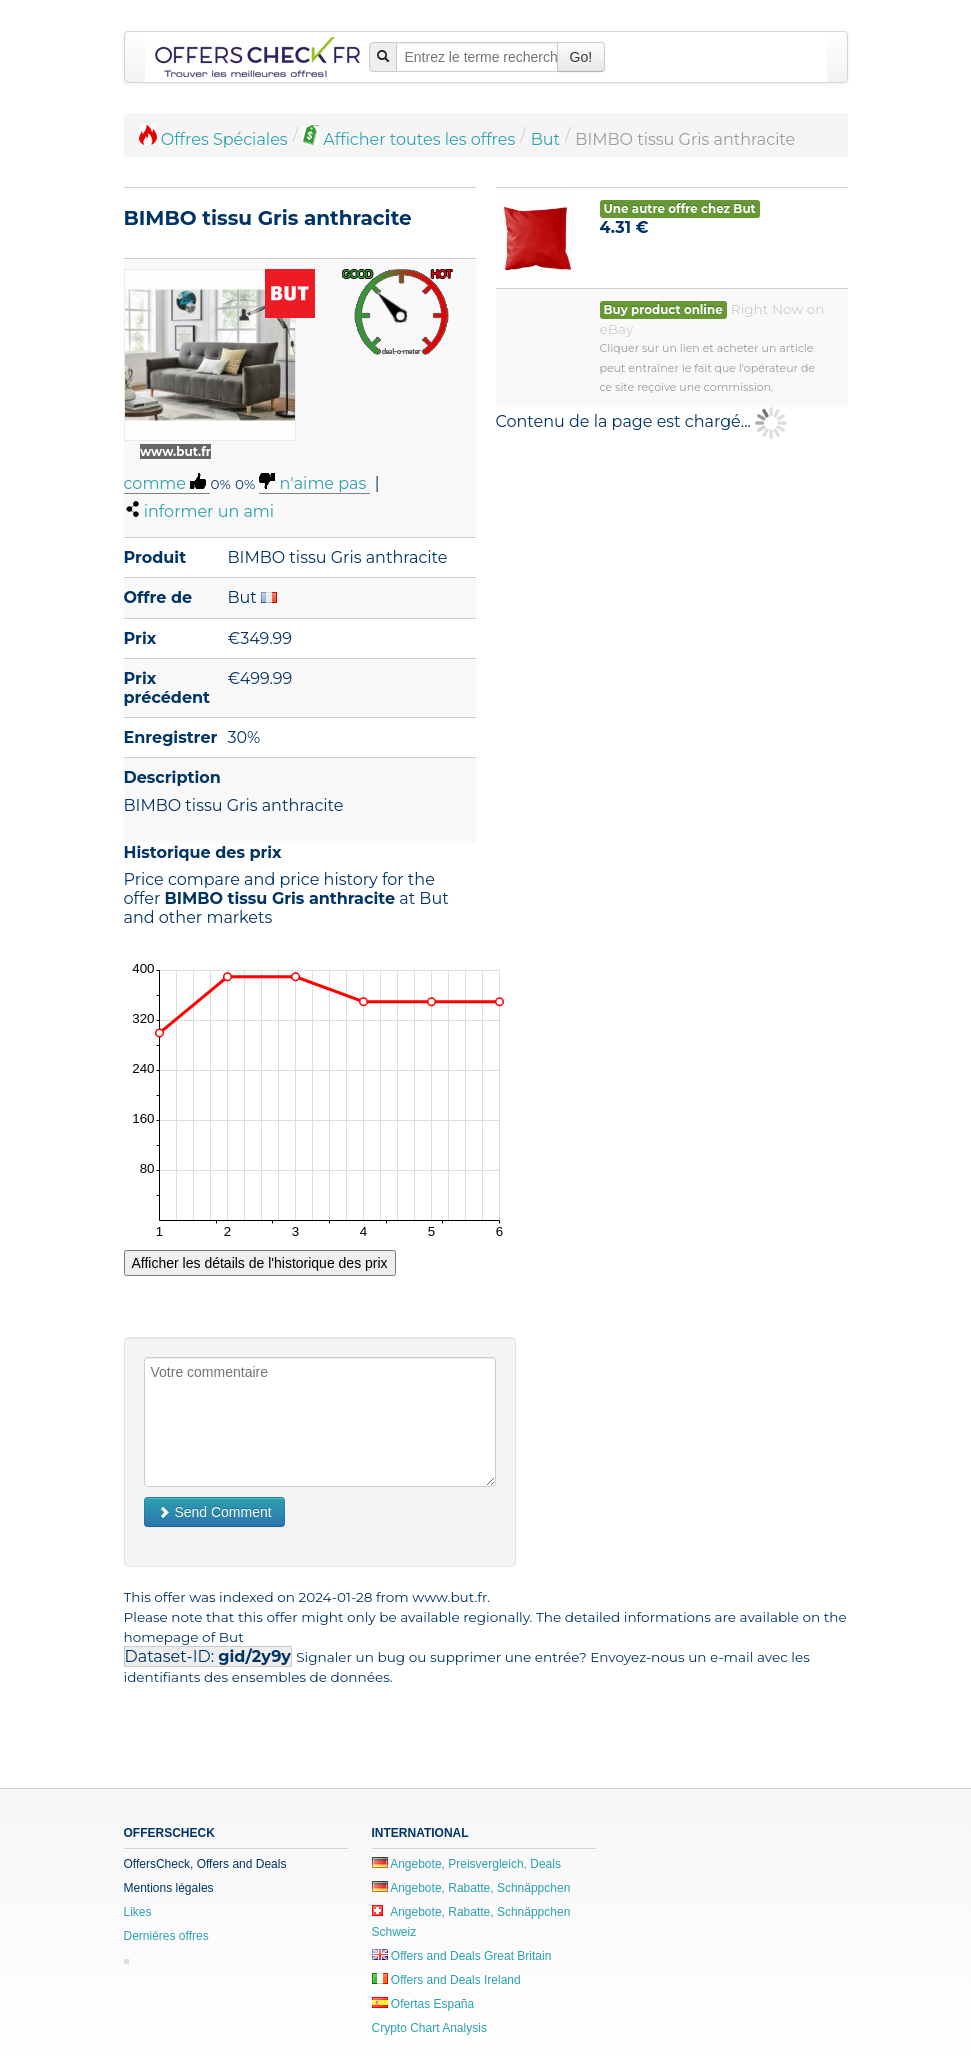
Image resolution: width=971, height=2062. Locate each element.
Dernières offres (166, 1936)
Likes (138, 1912)
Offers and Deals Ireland (446, 1980)
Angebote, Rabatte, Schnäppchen (471, 1888)
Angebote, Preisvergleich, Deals (466, 1864)
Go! (581, 57)
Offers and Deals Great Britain (462, 1956)
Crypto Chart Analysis (429, 2028)
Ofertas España (423, 2004)
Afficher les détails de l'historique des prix (260, 1263)
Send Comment (214, 1512)
